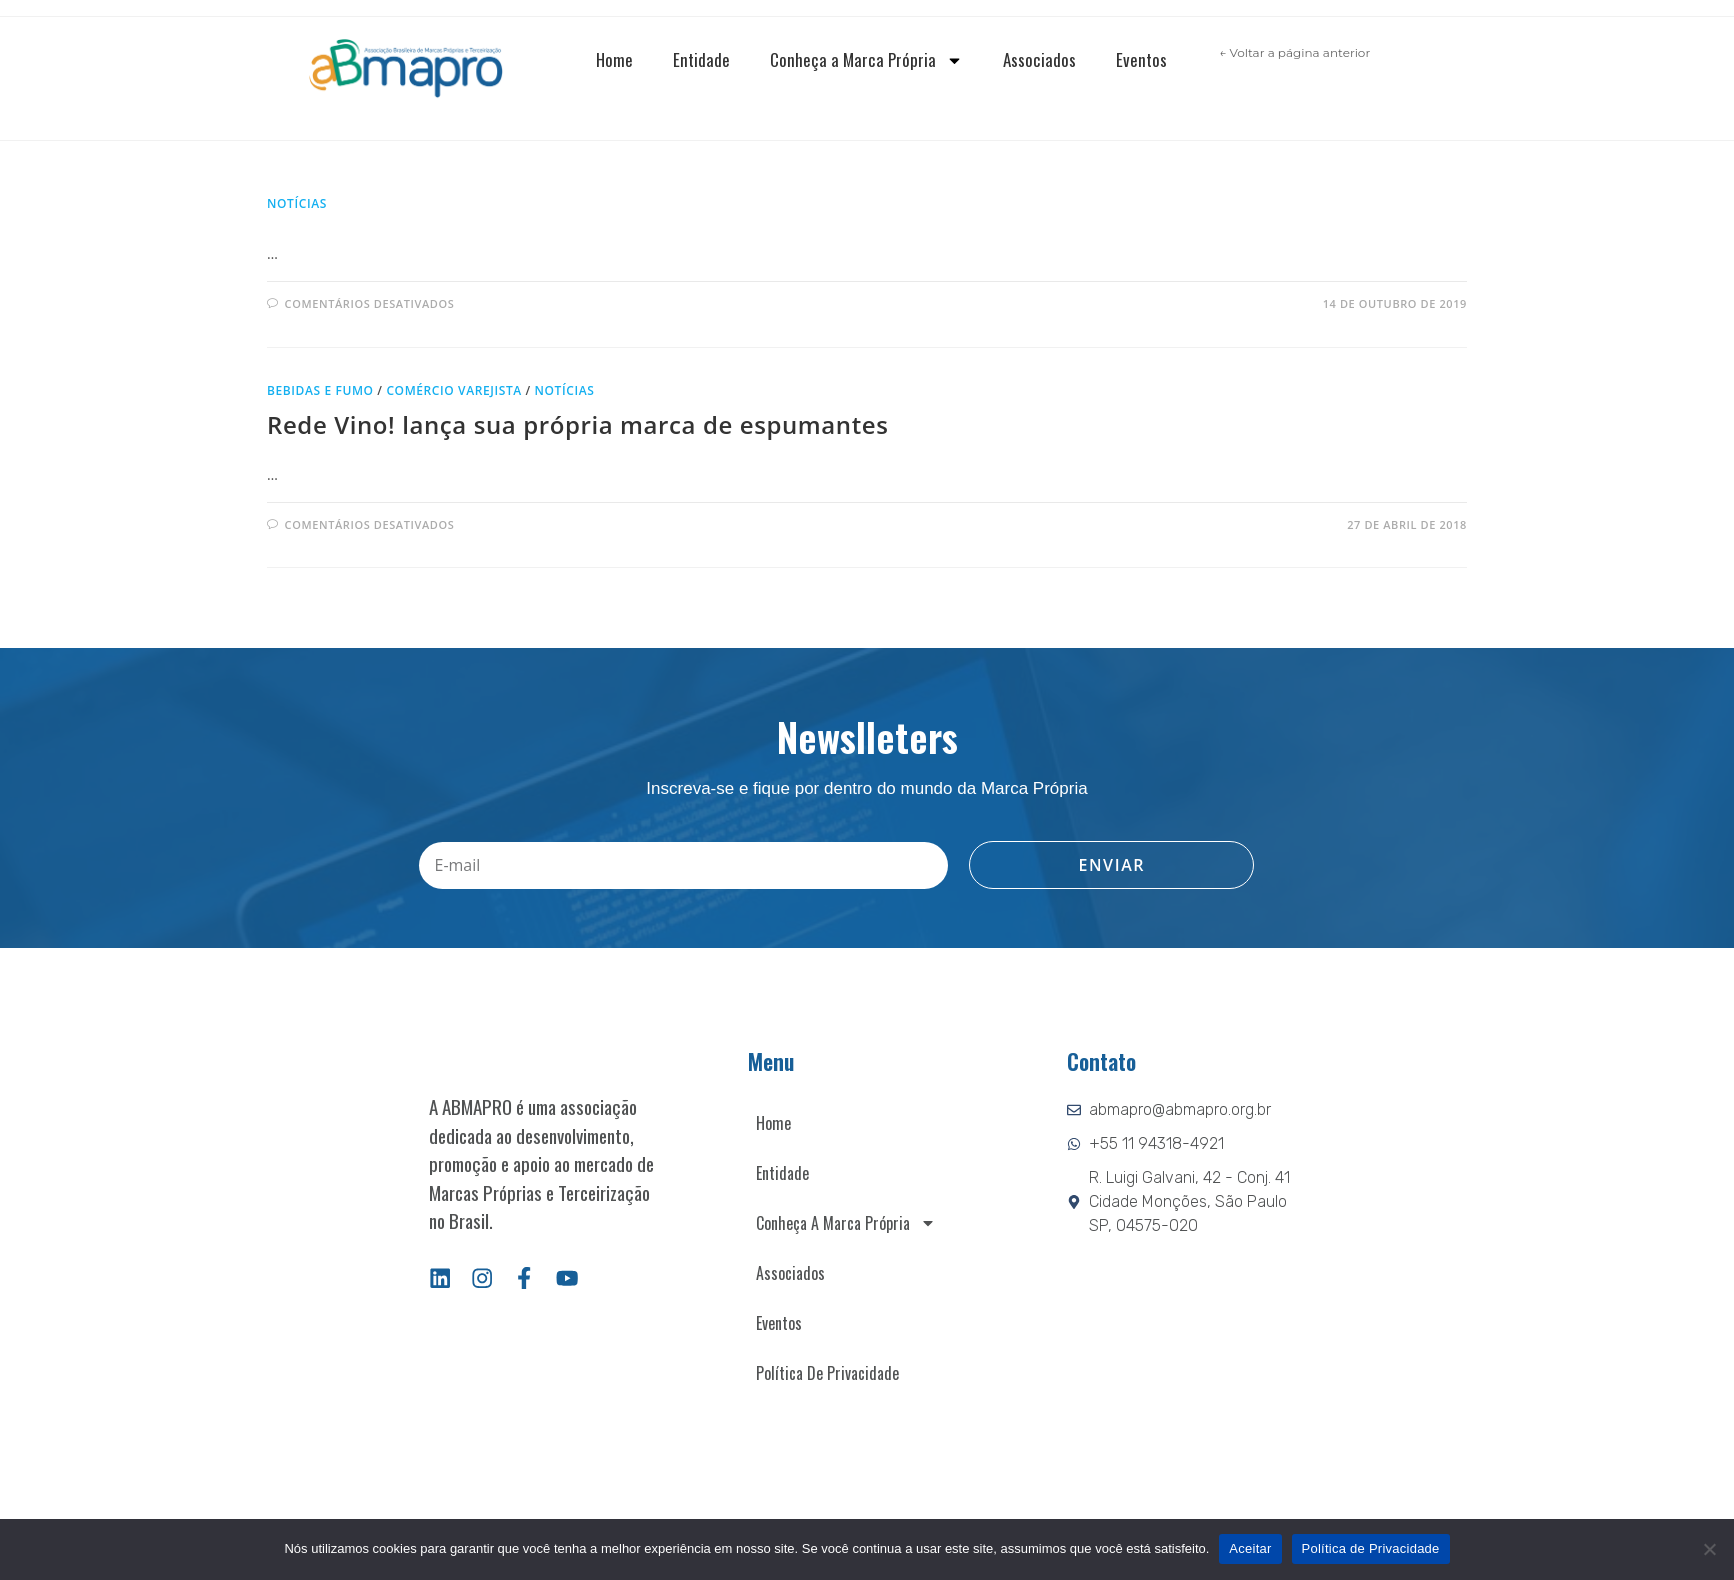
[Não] (1709, 1549)
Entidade (701, 59)
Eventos (1141, 59)
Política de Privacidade (827, 1373)
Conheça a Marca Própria (866, 60)
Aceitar (1250, 1548)
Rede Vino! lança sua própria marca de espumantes (578, 424)
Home (614, 59)
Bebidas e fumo (320, 390)
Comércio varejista (453, 390)
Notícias (297, 203)
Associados (1039, 59)
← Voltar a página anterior (1294, 52)
